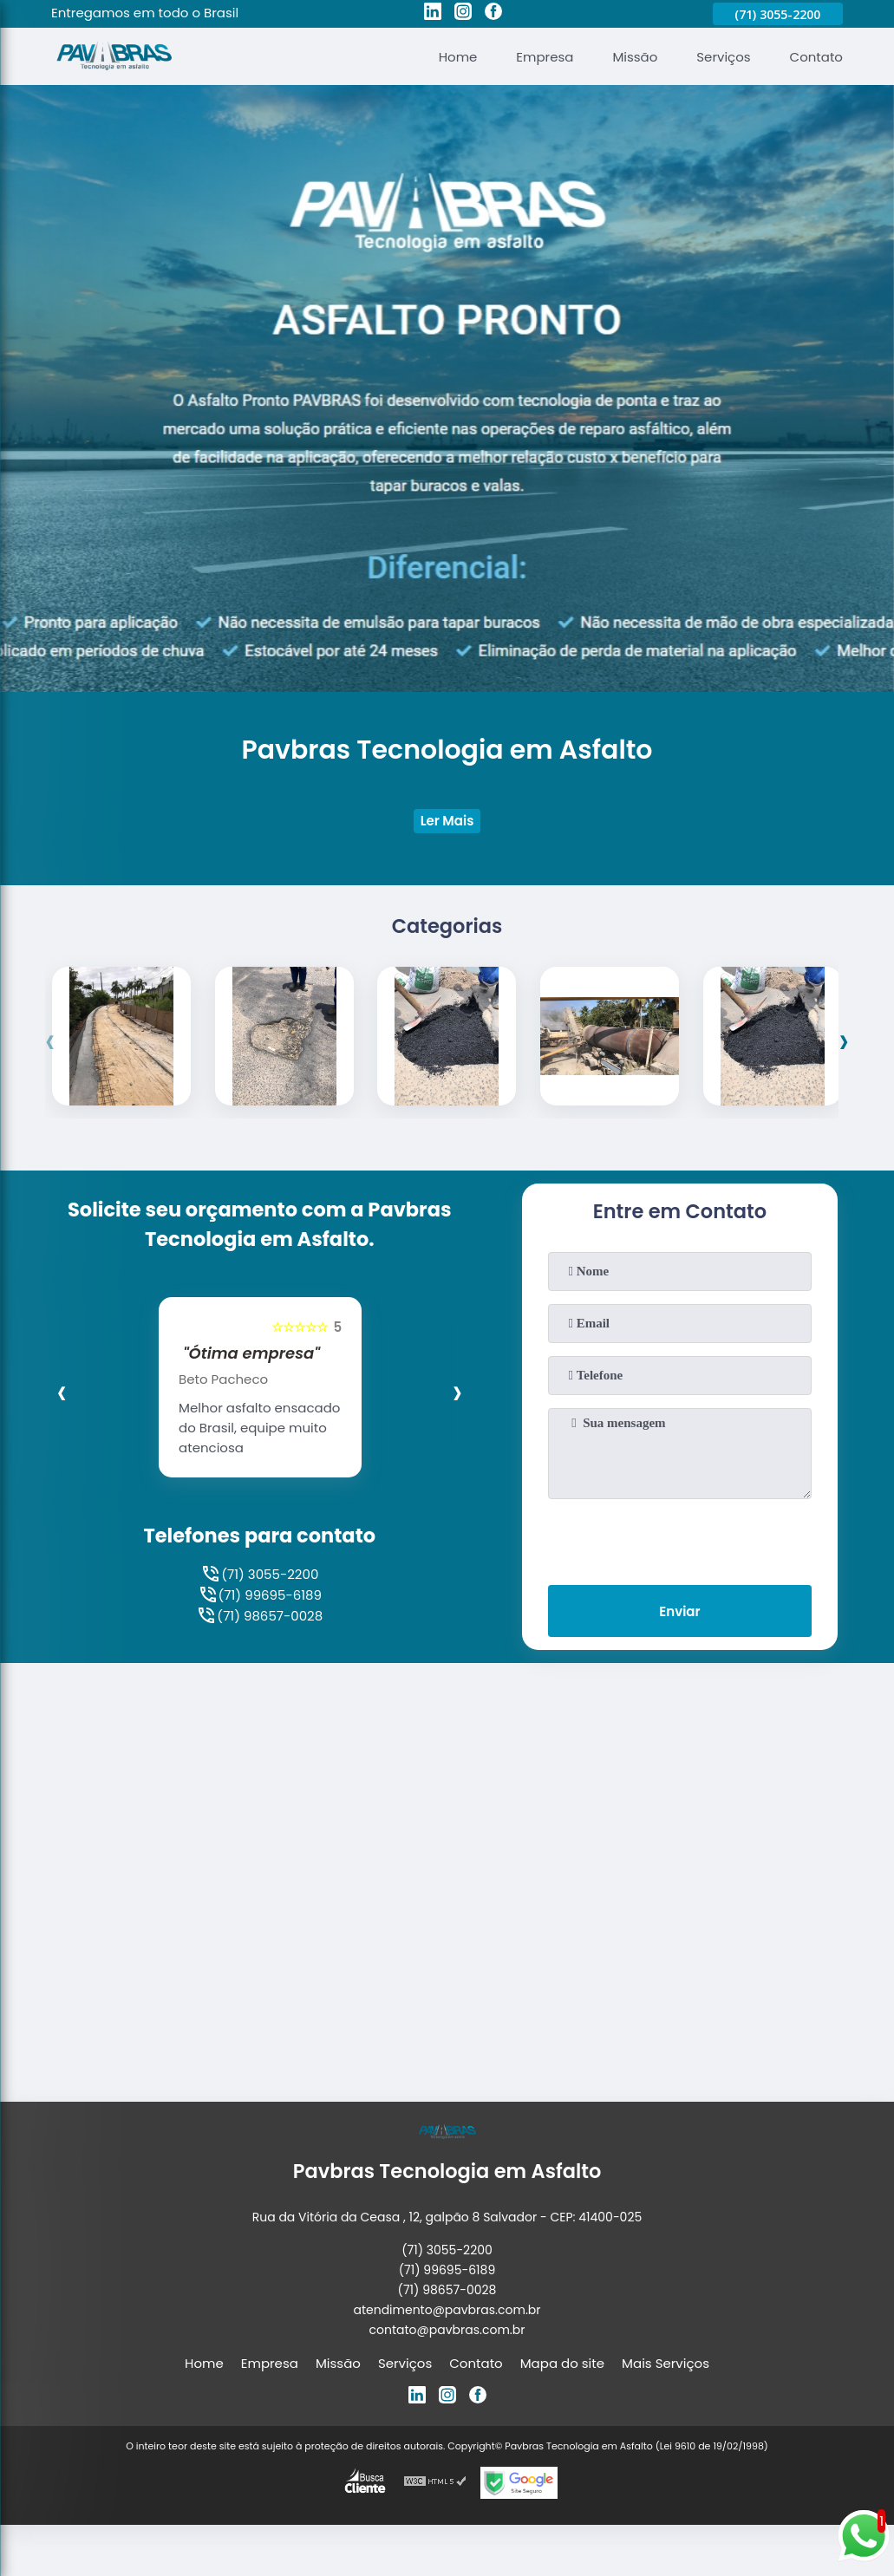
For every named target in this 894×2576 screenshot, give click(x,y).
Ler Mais (447, 821)
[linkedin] (432, 14)
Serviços (723, 57)
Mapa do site (562, 2364)
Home (457, 57)
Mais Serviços (665, 2364)
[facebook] (493, 14)
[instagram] (463, 14)
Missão (634, 57)
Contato (815, 57)
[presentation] (50, 1041)
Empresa (544, 57)
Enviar (679, 1612)
